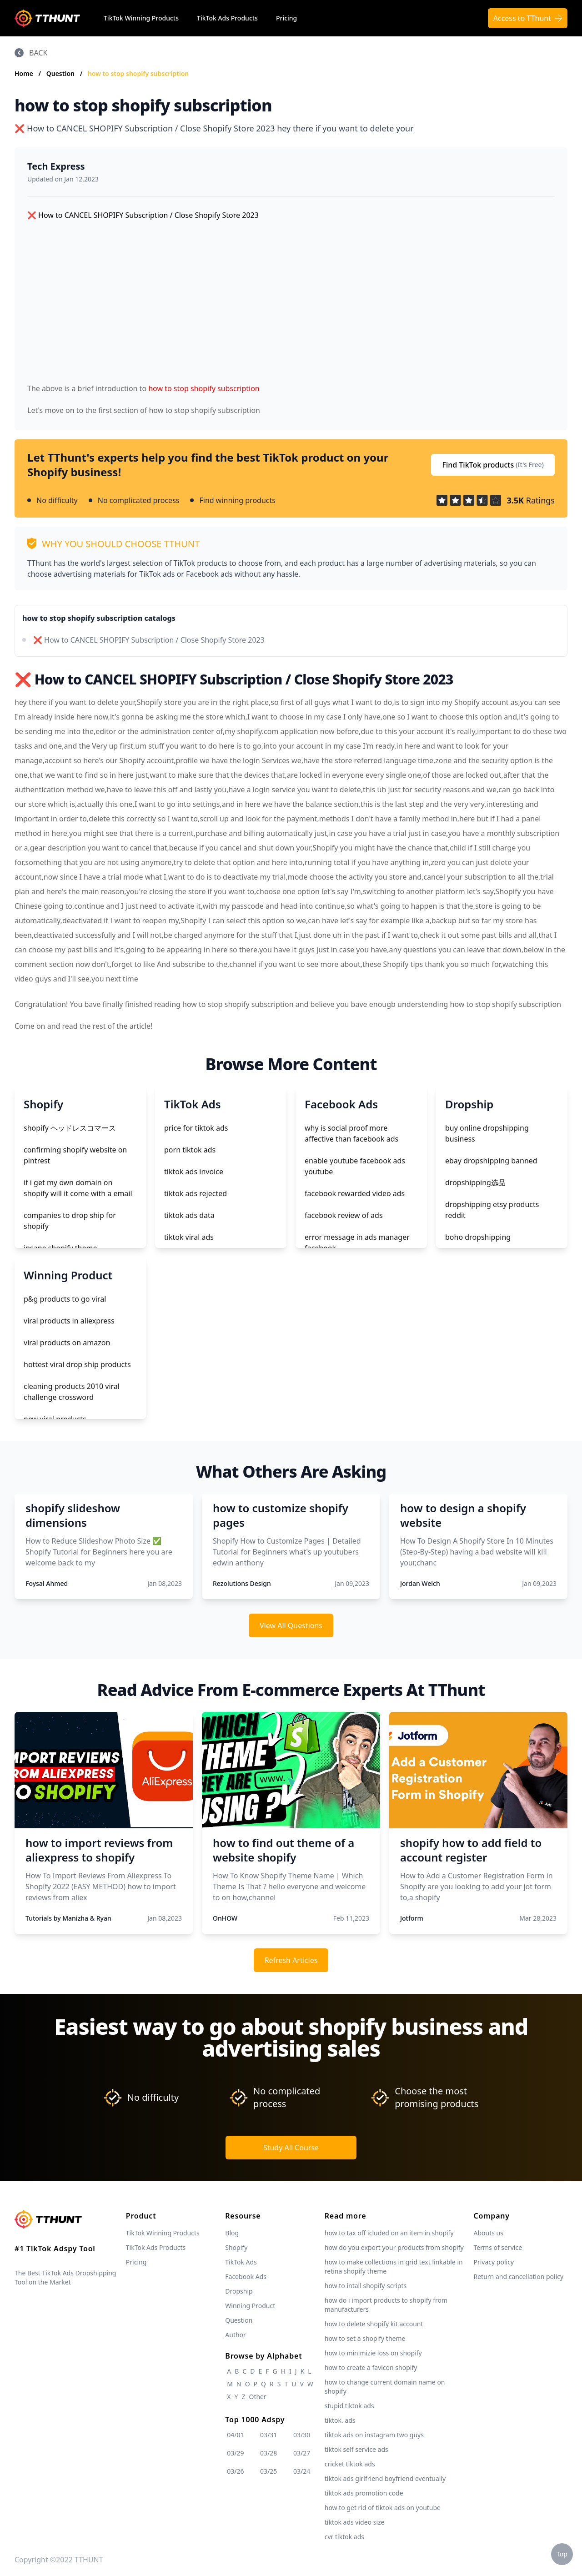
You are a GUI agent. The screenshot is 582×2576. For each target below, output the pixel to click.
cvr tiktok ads (344, 2536)
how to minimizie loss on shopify (373, 2353)
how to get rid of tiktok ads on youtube (383, 2507)
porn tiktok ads (190, 1150)
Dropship (238, 2291)
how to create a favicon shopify (371, 2367)
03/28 (268, 2453)
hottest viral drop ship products (77, 1364)
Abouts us (488, 2233)
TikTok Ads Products (227, 18)
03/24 (301, 2471)
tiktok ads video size (355, 2522)
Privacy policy (494, 2262)
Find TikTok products (493, 465)
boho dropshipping (478, 1237)
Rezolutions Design (242, 1583)
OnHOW (225, 1918)
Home (24, 73)
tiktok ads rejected (195, 1193)
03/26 (235, 2471)
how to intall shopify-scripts (365, 2285)
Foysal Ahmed (46, 1583)
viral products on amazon (67, 1343)
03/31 (268, 2434)
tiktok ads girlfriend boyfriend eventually (385, 2478)
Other (257, 2396)
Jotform (411, 1918)
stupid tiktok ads (349, 2405)
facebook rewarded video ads (355, 1193)
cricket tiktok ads (350, 2464)
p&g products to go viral (65, 1299)
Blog (232, 2233)
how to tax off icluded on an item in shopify (389, 2233)
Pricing (286, 18)
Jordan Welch (420, 1583)
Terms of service (498, 2247)
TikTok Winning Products (141, 18)
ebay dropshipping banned (491, 1161)
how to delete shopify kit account (374, 2323)
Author (235, 2334)
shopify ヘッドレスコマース (70, 1128)
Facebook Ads (245, 2276)
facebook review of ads (344, 1215)
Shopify (236, 2247)
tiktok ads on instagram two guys (374, 2434)
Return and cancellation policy (519, 2276)
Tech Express (56, 166)
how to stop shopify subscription (138, 73)
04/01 (235, 2434)
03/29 (235, 2453)
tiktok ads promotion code (364, 2493)
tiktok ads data (189, 1215)
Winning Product (250, 2305)
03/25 (268, 2471)
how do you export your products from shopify (394, 2247)
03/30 (301, 2434)
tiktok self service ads (356, 2449)
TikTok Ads (241, 2262)
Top (562, 2554)
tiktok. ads (340, 2420)
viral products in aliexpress (69, 1321)
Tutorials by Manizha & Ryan (68, 1918)
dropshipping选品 (475, 1182)
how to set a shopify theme (365, 2338)
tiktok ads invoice (193, 1172)
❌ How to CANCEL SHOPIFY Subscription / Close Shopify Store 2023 (149, 640)
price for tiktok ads (196, 1128)
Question (61, 73)
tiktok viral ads (189, 1237)
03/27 (301, 2453)
